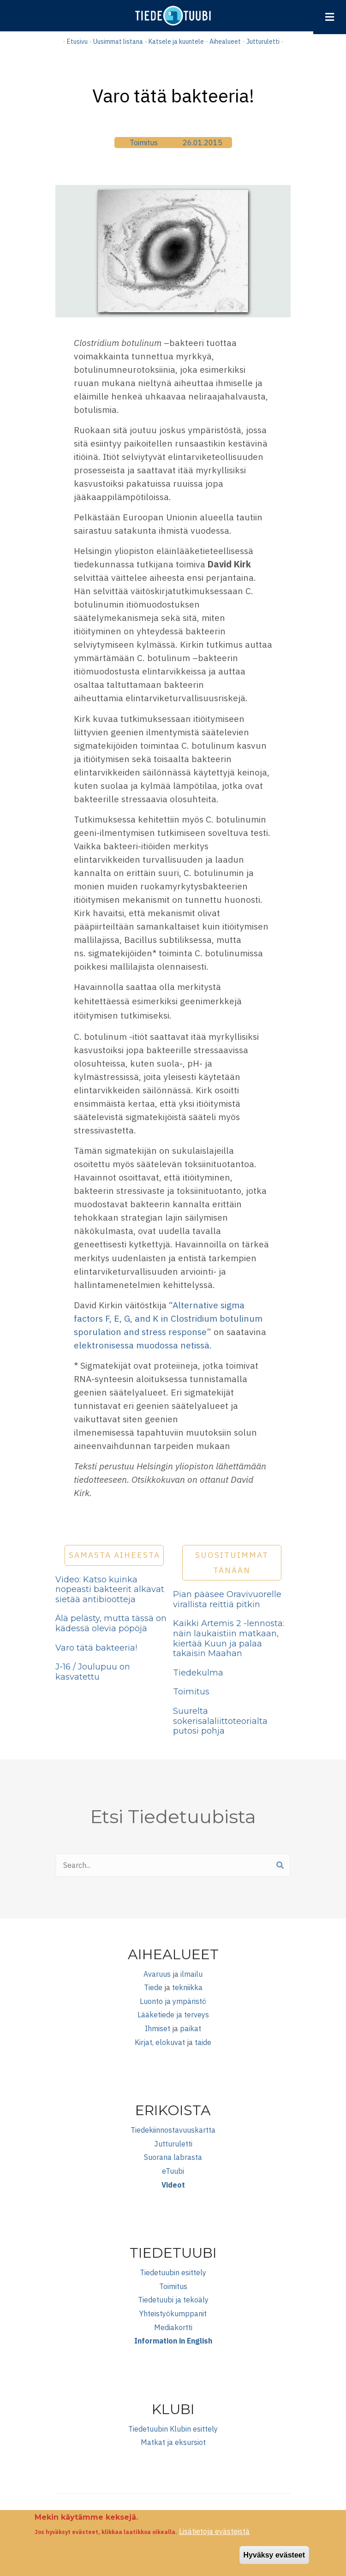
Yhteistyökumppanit (173, 2313)
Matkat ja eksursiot (173, 2442)
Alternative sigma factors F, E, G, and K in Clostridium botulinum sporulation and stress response (168, 1318)
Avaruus (157, 1974)
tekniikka (187, 1987)
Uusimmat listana (118, 41)
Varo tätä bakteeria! (96, 1648)
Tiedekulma (198, 1673)
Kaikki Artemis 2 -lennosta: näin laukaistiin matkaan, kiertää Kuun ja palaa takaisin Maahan (228, 1638)
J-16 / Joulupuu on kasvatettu (92, 1672)
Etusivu (77, 41)
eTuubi (173, 2171)
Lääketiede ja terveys (173, 2014)
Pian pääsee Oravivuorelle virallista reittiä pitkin (227, 1599)
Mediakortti (173, 2327)
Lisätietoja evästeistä (214, 2536)
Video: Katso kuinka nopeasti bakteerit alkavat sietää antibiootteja (109, 1589)
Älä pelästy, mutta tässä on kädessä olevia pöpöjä (111, 1623)
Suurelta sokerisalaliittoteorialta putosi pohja (220, 1721)
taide (203, 2042)
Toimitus (144, 142)
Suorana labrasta (173, 2157)
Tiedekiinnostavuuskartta (173, 2130)
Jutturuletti (263, 41)
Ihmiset (157, 2028)
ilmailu (191, 1974)
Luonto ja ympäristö (173, 2001)
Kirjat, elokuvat (160, 2042)
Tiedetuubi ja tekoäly (173, 2299)
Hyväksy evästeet (274, 2560)
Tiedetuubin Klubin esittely (173, 2428)
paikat (190, 2028)
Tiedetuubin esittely (173, 2272)
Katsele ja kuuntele (176, 41)
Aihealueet (225, 41)
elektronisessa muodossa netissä (141, 1345)
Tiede (153, 1987)
